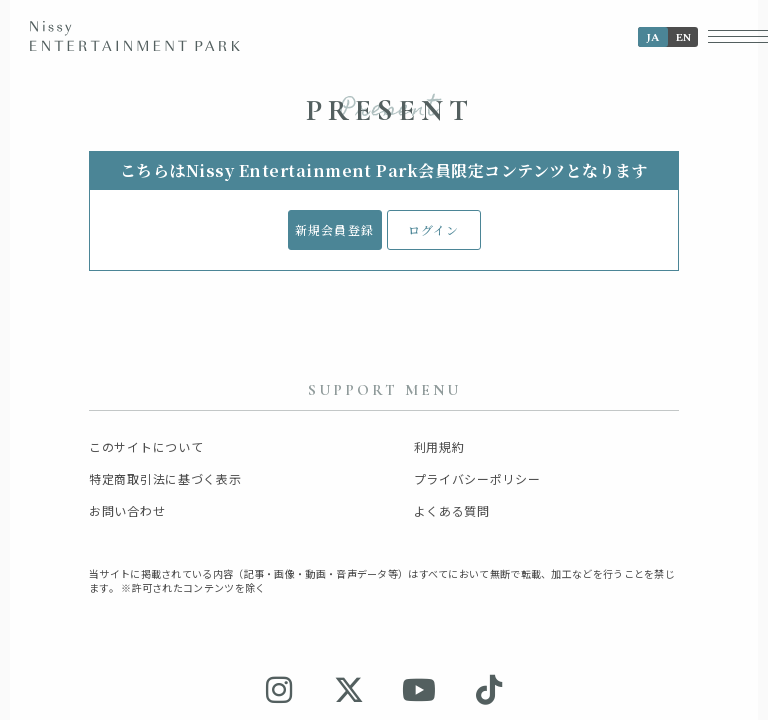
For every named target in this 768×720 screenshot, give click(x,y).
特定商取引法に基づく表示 (165, 479)
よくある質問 (452, 511)
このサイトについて (146, 447)
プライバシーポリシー (477, 479)
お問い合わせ (127, 511)
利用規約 (439, 447)
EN (683, 37)
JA (653, 37)
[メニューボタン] (738, 36)
